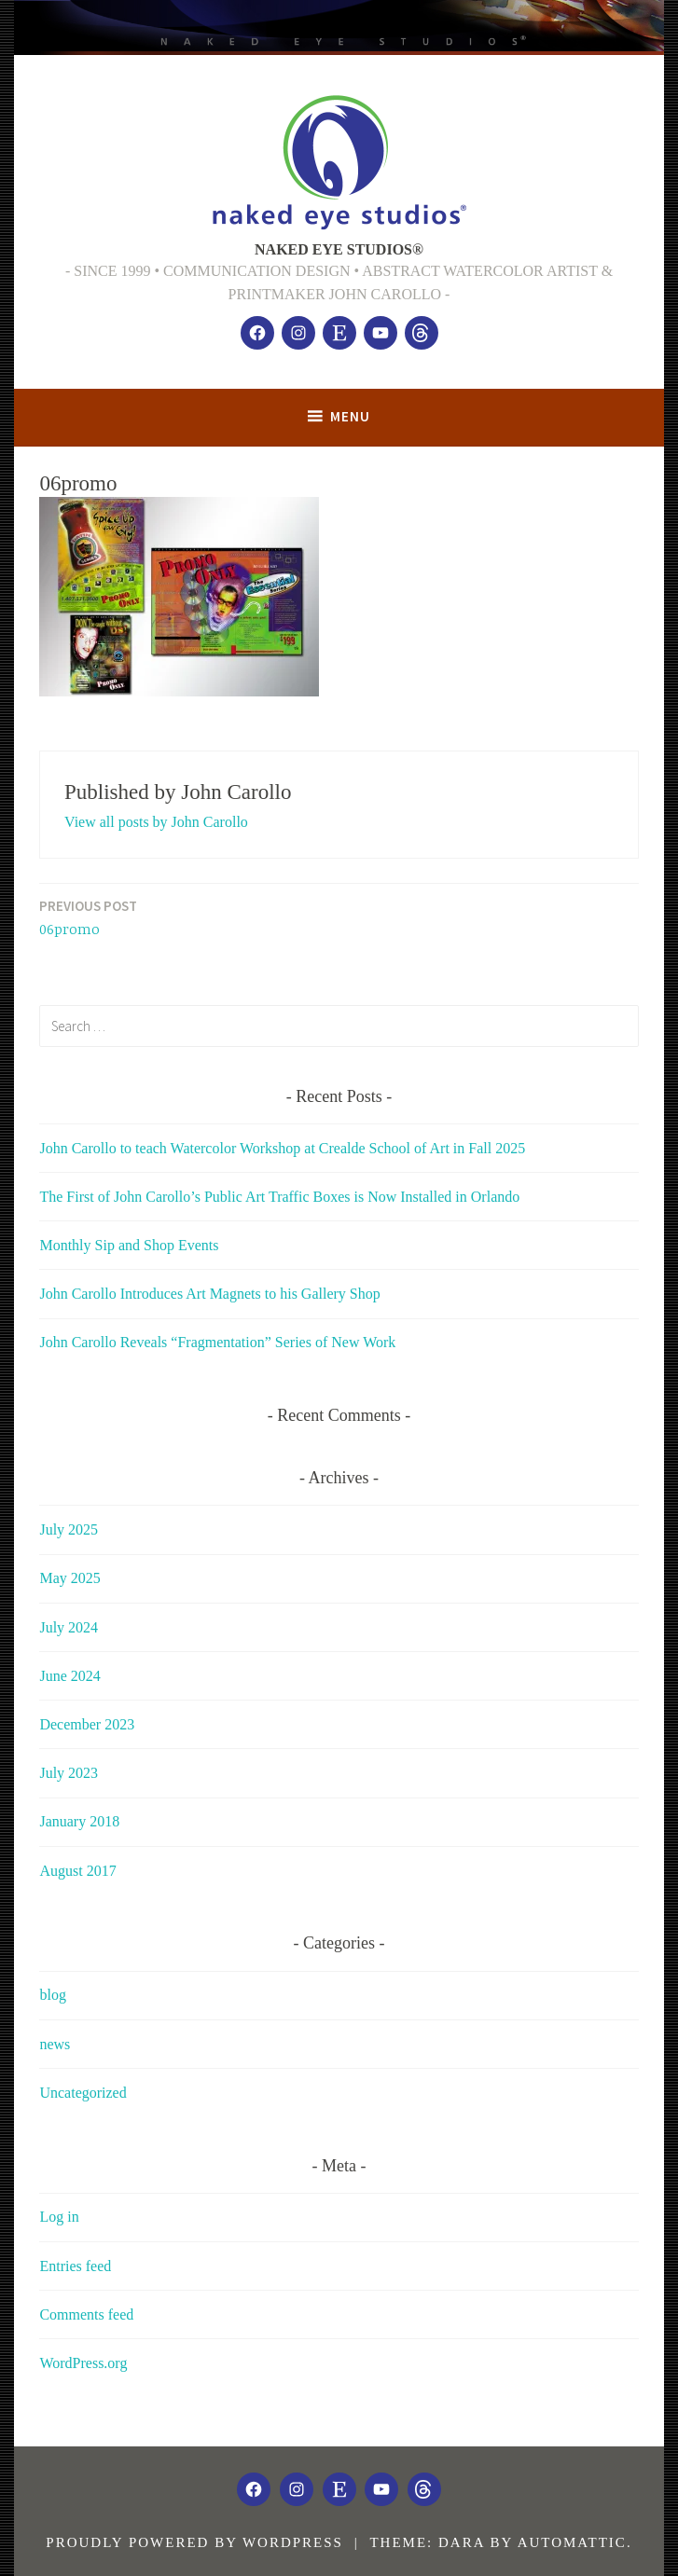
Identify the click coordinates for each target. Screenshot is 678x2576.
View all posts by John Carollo (156, 822)
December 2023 (86, 1724)
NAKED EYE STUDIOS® (339, 249)
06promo (88, 917)
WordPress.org (83, 2363)
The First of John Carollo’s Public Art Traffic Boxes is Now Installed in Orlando (279, 1197)
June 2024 (69, 1676)
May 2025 (69, 1578)
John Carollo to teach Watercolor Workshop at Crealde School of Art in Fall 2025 (282, 1148)
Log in (58, 2217)
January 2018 (79, 1821)
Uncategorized (82, 2093)
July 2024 (68, 1627)
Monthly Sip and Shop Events (128, 1245)
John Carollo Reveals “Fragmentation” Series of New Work (217, 1342)
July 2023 (68, 1773)
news (54, 2044)
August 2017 (77, 1871)
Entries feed (75, 2266)
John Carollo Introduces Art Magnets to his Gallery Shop (209, 1294)
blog (52, 1995)
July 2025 (68, 1529)
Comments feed (86, 2314)
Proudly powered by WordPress (194, 2542)
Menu (350, 416)
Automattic (572, 2542)
